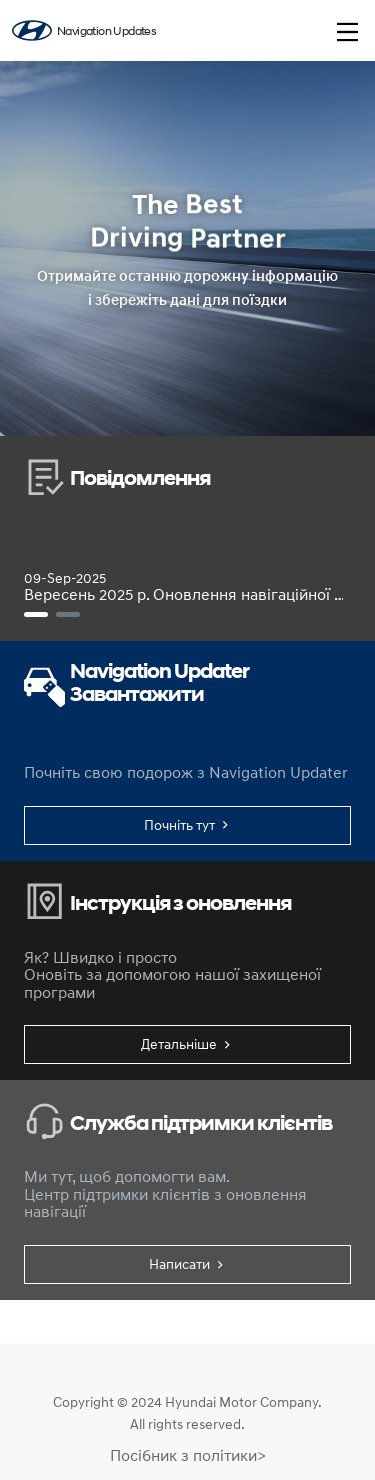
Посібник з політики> (188, 1455)
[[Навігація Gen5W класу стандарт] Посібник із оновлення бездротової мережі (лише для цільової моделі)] (68, 614)
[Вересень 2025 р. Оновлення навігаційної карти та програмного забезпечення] (36, 614)
